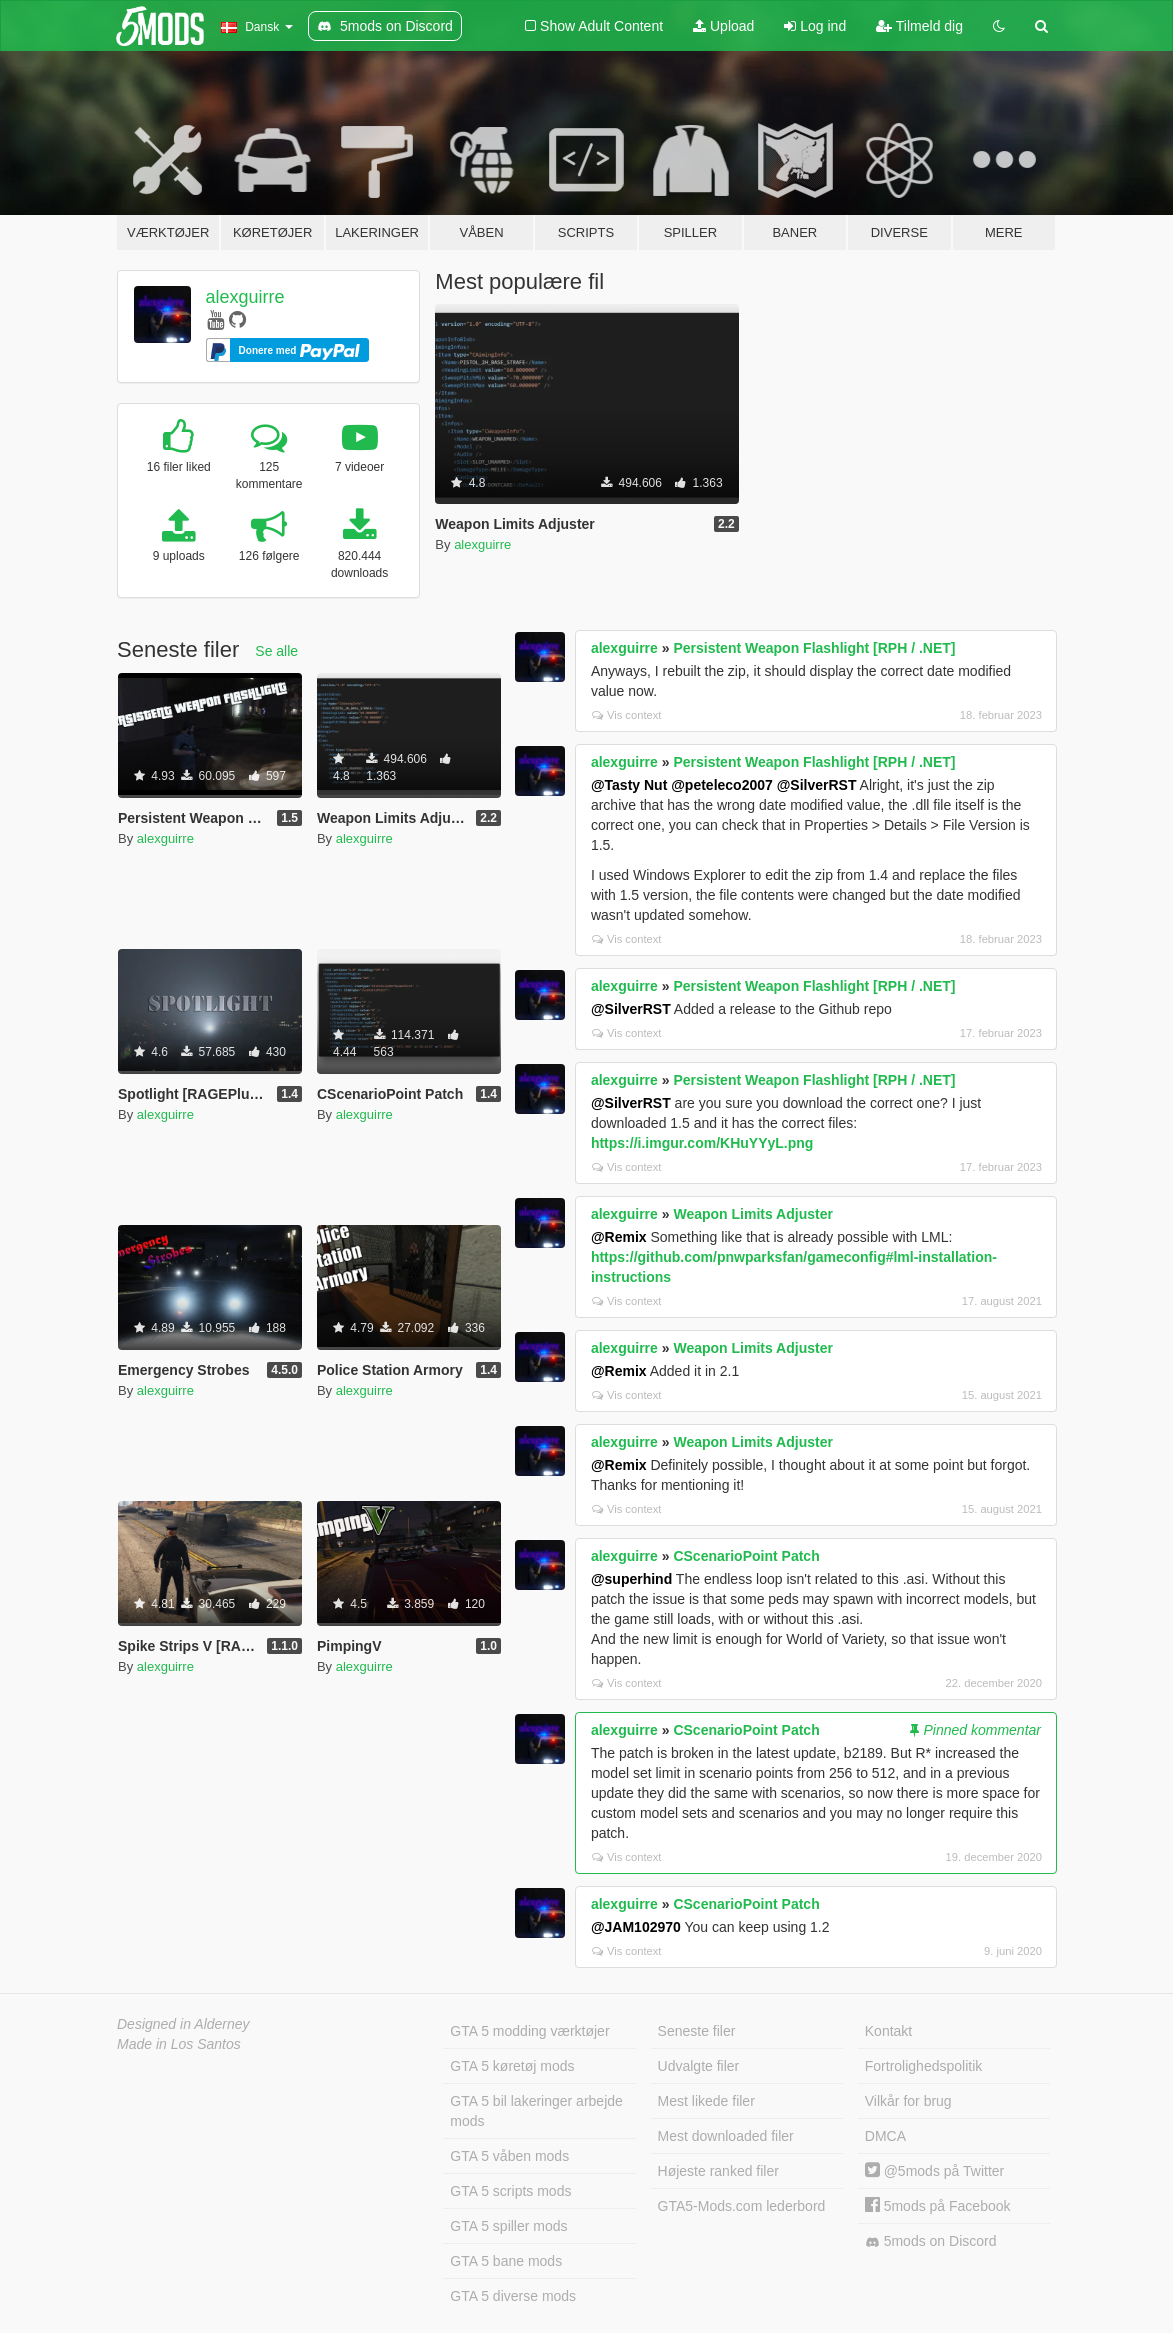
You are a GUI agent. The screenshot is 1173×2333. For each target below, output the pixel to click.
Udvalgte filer (699, 2066)
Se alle (276, 651)
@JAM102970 (636, 1927)
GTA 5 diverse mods (513, 2296)
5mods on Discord (931, 2241)
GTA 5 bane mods (506, 2261)
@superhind (631, 1579)
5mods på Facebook (938, 2206)
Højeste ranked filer (718, 2171)
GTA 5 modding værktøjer (529, 2031)
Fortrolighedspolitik (924, 2066)
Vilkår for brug (908, 2101)
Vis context (627, 715)
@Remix (619, 1237)
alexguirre (245, 297)
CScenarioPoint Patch (746, 1556)
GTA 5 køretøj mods (512, 2066)
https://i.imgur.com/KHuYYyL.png (702, 1143)
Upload (723, 26)
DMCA (885, 2136)
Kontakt (888, 2031)
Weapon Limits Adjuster (752, 1214)
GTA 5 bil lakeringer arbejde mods (536, 2111)
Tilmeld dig (919, 26)
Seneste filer (697, 2031)
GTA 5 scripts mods (510, 2191)
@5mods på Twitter (934, 2171)
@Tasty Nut (629, 785)
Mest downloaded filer (726, 2136)
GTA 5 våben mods (509, 2156)
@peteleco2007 (722, 785)
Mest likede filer (706, 2101)
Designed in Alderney (183, 2024)
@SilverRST (817, 785)
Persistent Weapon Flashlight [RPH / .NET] (814, 648)
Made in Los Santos (179, 2044)
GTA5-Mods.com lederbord (742, 2206)
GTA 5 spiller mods (508, 2226)
